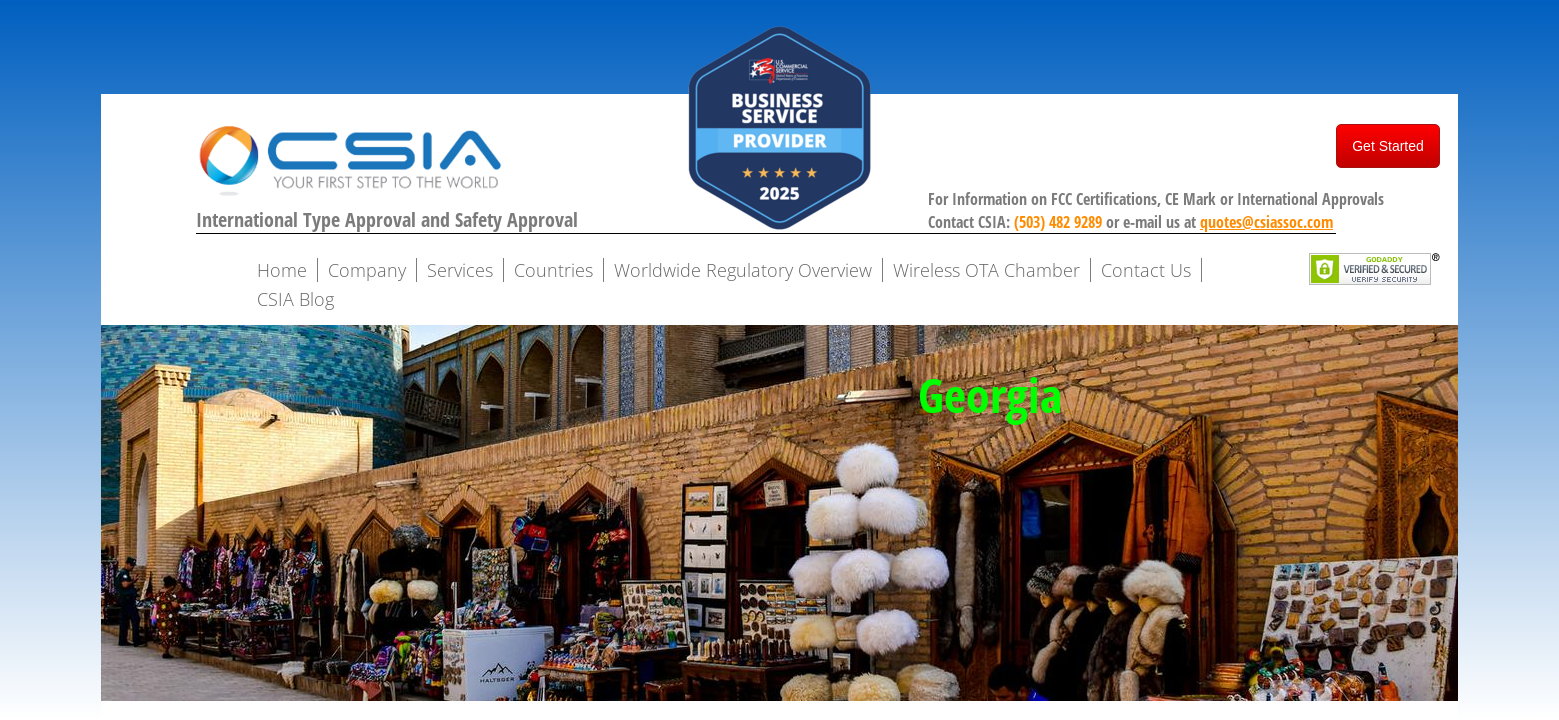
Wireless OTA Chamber (986, 270)
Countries (553, 270)
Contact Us (1146, 270)
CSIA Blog (295, 299)
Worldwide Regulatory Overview (743, 270)
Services (460, 270)
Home (282, 270)
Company (367, 270)
